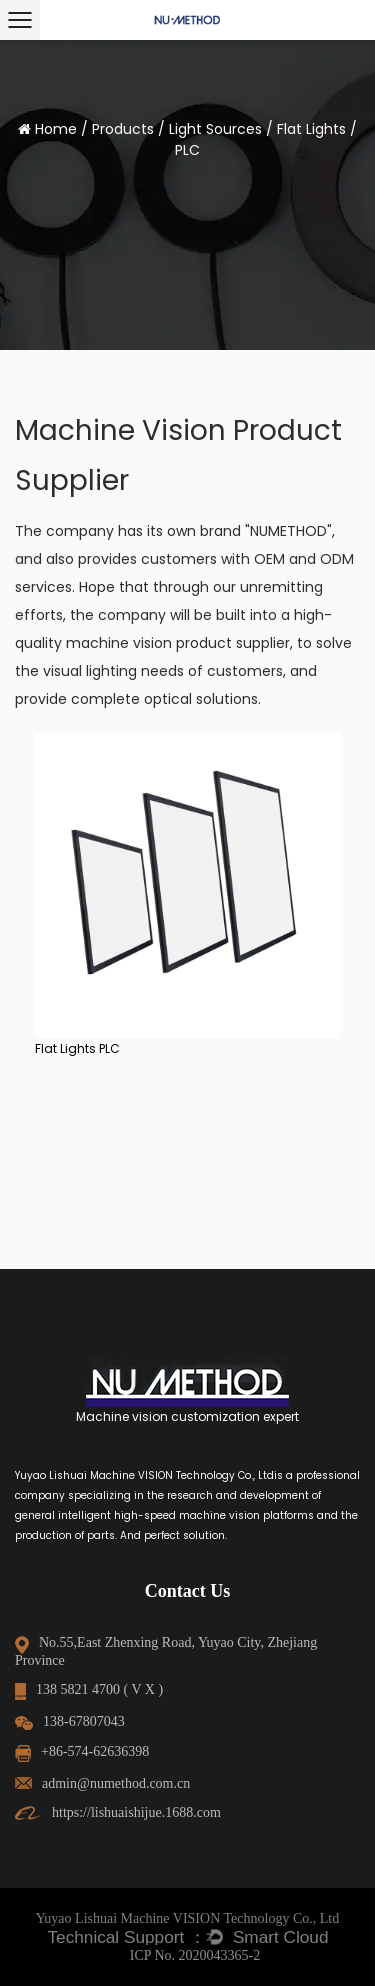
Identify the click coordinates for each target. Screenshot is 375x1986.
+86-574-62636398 (82, 1751)
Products (123, 129)
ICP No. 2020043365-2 (195, 1955)
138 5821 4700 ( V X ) (89, 1689)
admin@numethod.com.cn (102, 1783)
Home (56, 129)
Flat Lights (311, 129)
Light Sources (215, 129)
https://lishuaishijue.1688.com (118, 1812)
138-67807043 (70, 1721)
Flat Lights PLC (77, 1048)
